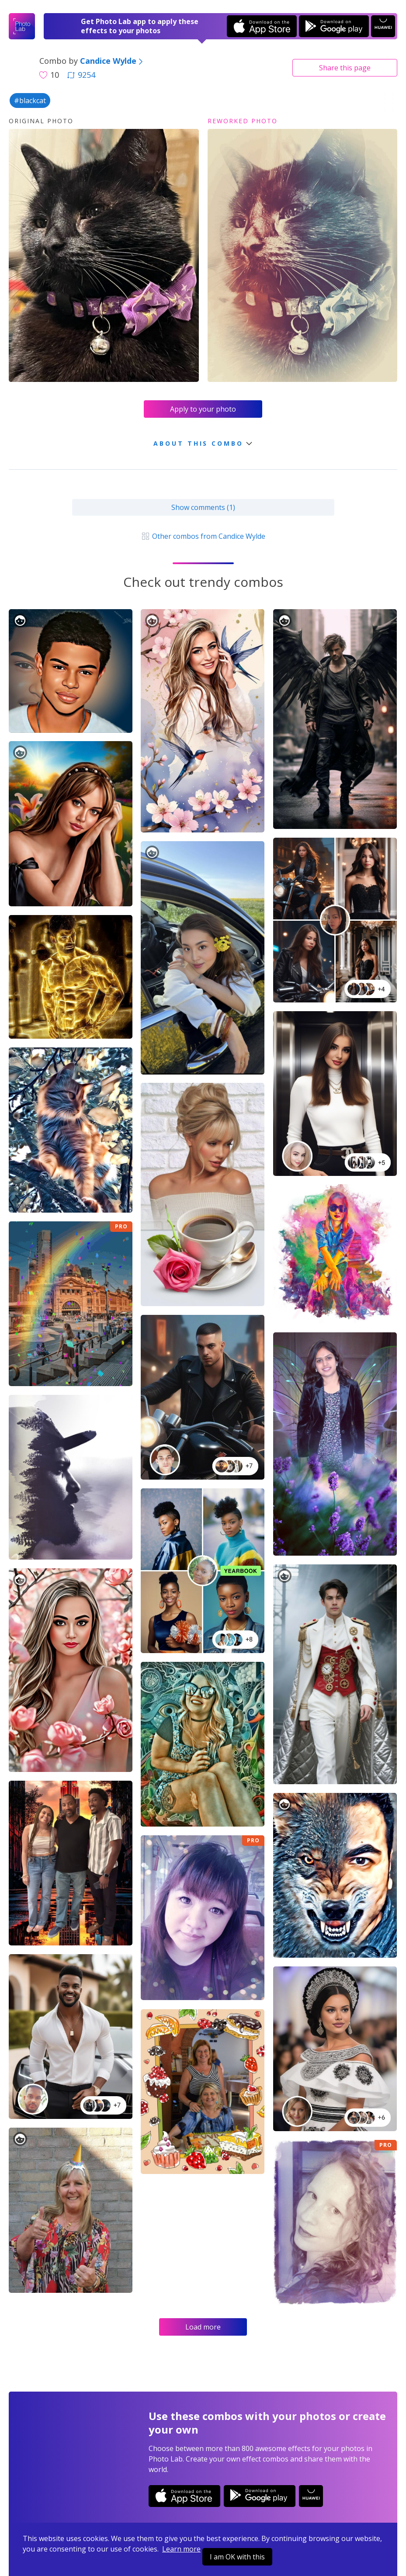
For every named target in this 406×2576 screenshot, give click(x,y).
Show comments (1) (203, 507)
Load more (203, 2327)
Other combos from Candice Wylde (203, 536)
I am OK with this (237, 2557)
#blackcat (30, 100)
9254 (81, 74)
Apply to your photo (203, 409)
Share (345, 68)
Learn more (181, 2549)
